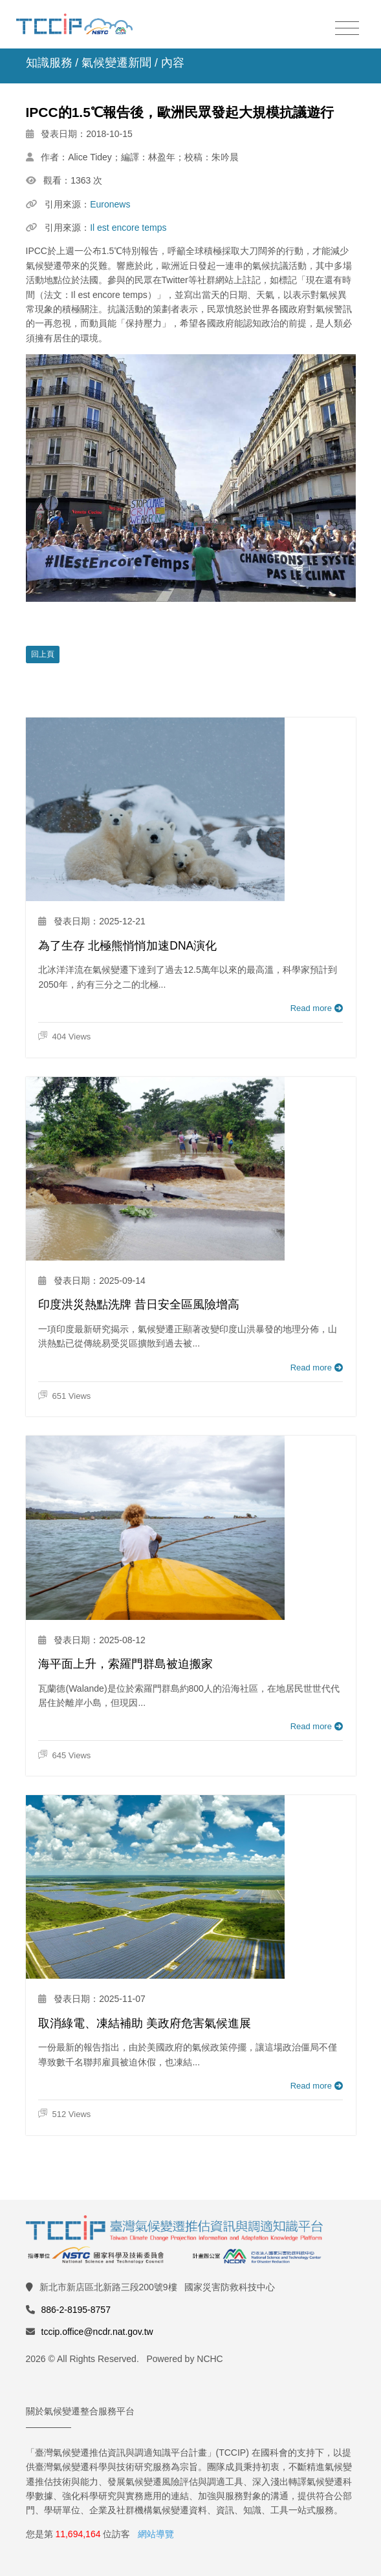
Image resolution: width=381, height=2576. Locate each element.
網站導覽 (156, 2534)
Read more (316, 1008)
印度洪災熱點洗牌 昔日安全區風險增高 (138, 1304)
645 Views (64, 1755)
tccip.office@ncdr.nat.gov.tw (97, 2331)
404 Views (64, 1037)
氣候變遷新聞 (116, 62)
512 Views (64, 2114)
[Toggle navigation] (347, 29)
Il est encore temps (128, 227)
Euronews (110, 204)
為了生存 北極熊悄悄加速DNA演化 (127, 945)
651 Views (64, 1396)
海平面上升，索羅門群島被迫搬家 (125, 1663)
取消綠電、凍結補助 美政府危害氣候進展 (144, 2023)
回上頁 (42, 654)
